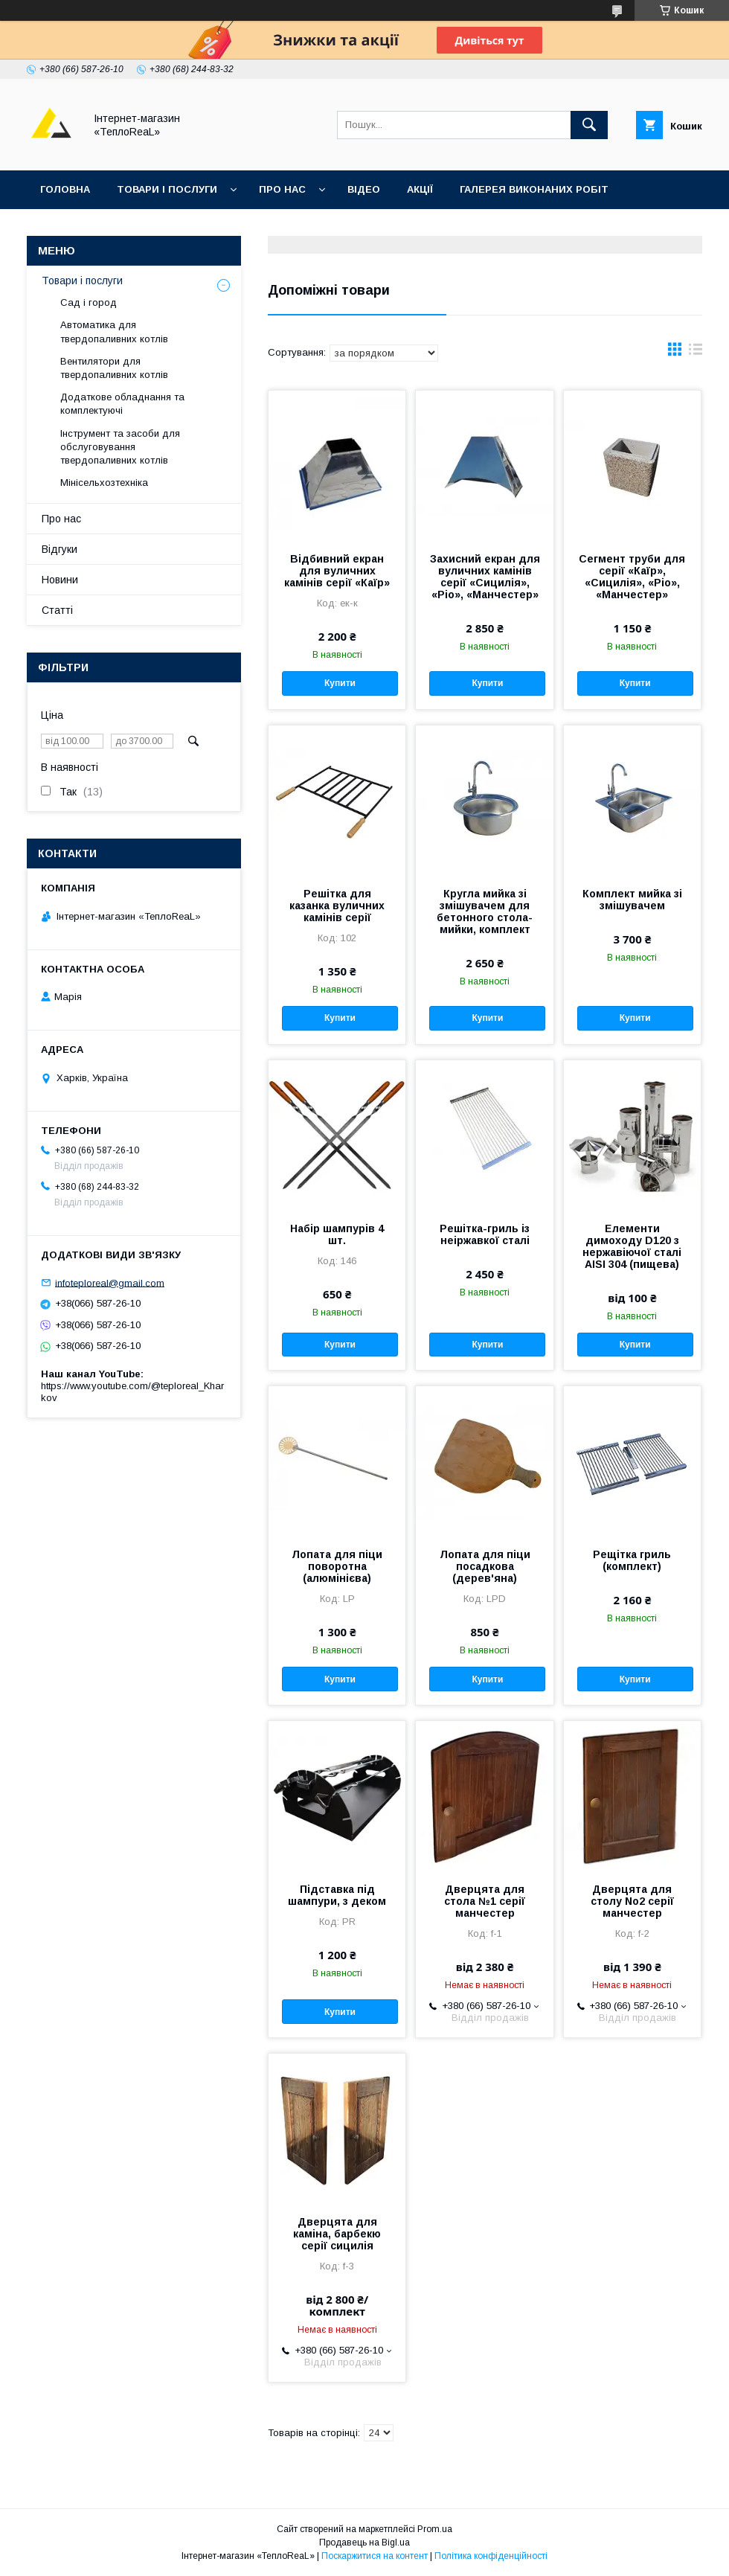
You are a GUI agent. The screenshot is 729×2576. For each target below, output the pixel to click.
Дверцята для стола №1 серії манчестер (484, 1901)
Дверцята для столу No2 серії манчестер (632, 1901)
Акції (420, 189)
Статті (57, 610)
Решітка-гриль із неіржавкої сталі (485, 1234)
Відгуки (144, 228)
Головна (65, 189)
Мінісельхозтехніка (104, 482)
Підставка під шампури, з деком (337, 1895)
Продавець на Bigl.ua (364, 2542)
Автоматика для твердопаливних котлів (114, 331)
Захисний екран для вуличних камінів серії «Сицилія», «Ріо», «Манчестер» (485, 576)
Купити (340, 683)
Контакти (68, 228)
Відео (363, 189)
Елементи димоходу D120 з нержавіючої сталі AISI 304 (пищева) (631, 1246)
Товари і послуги (167, 189)
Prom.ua (434, 2529)
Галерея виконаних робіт (534, 189)
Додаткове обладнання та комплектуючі (122, 403)
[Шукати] (589, 125)
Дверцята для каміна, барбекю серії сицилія (337, 2234)
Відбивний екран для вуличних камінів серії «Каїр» (337, 571)
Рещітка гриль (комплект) (632, 1560)
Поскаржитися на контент (374, 2556)
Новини (60, 580)
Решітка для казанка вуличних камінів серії (337, 905)
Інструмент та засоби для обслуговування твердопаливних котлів (120, 447)
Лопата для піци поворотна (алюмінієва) (337, 1566)
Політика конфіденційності (490, 2556)
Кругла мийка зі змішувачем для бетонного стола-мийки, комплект (485, 911)
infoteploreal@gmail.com (109, 1282)
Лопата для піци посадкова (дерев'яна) (485, 1566)
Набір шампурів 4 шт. (337, 1234)
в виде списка (695, 352)
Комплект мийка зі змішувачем (632, 899)
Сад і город (88, 302)
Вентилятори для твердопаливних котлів (114, 368)
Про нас (282, 189)
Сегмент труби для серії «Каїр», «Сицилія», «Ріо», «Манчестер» (632, 576)
